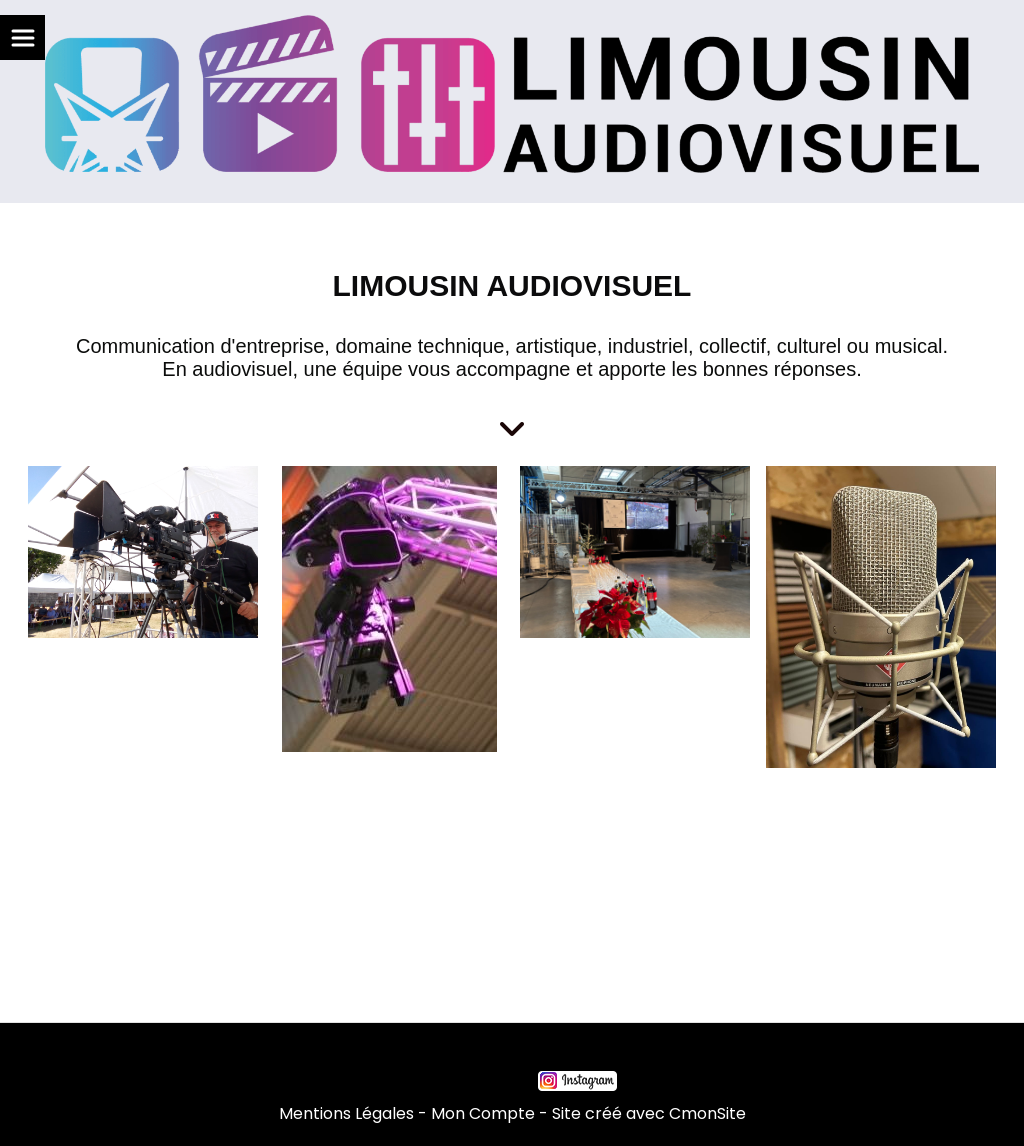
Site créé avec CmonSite (649, 1113)
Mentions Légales (346, 1113)
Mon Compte (483, 1113)
